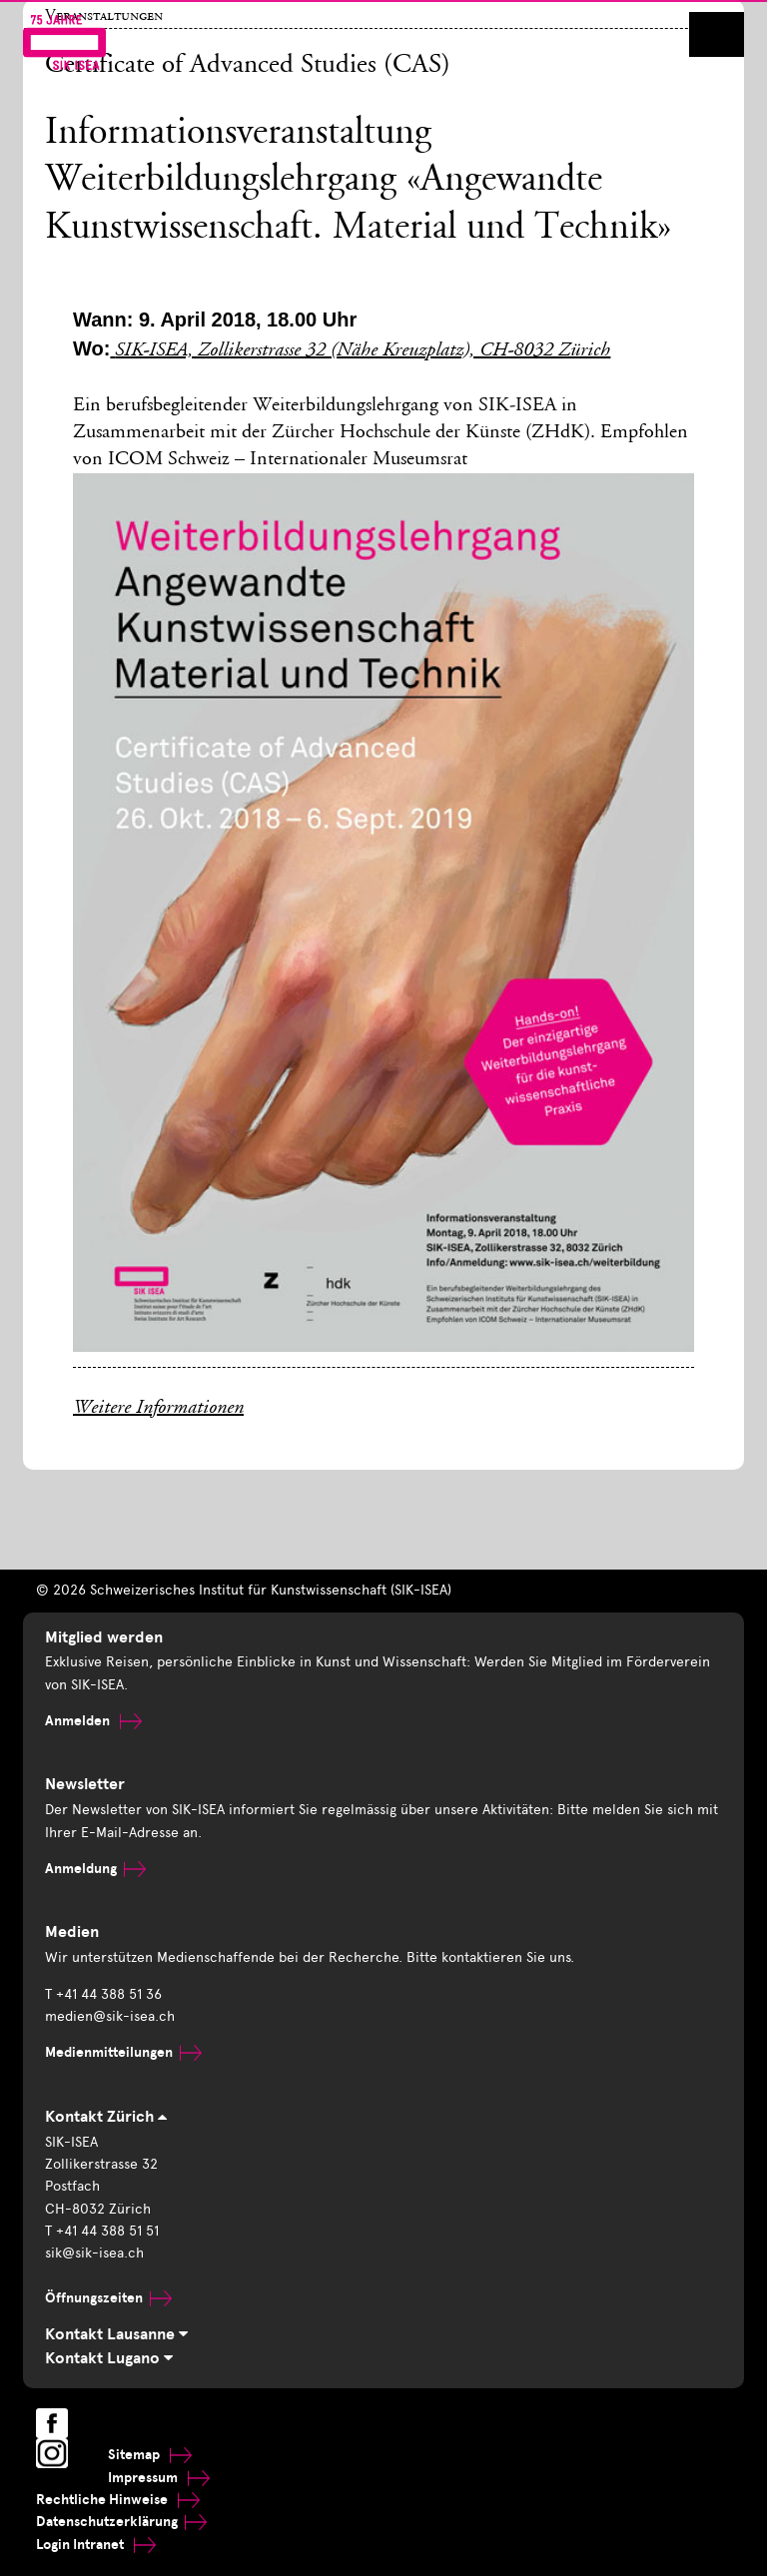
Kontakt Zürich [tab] (106, 2117)
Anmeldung (95, 1868)
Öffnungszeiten (108, 2297)
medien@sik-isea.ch (110, 2016)
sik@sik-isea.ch (94, 2253)
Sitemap (150, 2454)
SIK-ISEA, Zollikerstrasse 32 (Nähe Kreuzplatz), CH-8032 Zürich (362, 351)
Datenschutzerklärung (121, 2521)
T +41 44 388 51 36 (103, 1994)
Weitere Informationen (158, 1409)
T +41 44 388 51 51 (102, 2231)
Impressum (159, 2477)
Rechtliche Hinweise (118, 2499)
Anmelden (93, 1720)
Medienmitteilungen (123, 2052)
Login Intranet (96, 2544)
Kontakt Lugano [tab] (109, 2358)
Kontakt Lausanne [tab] (116, 2334)
